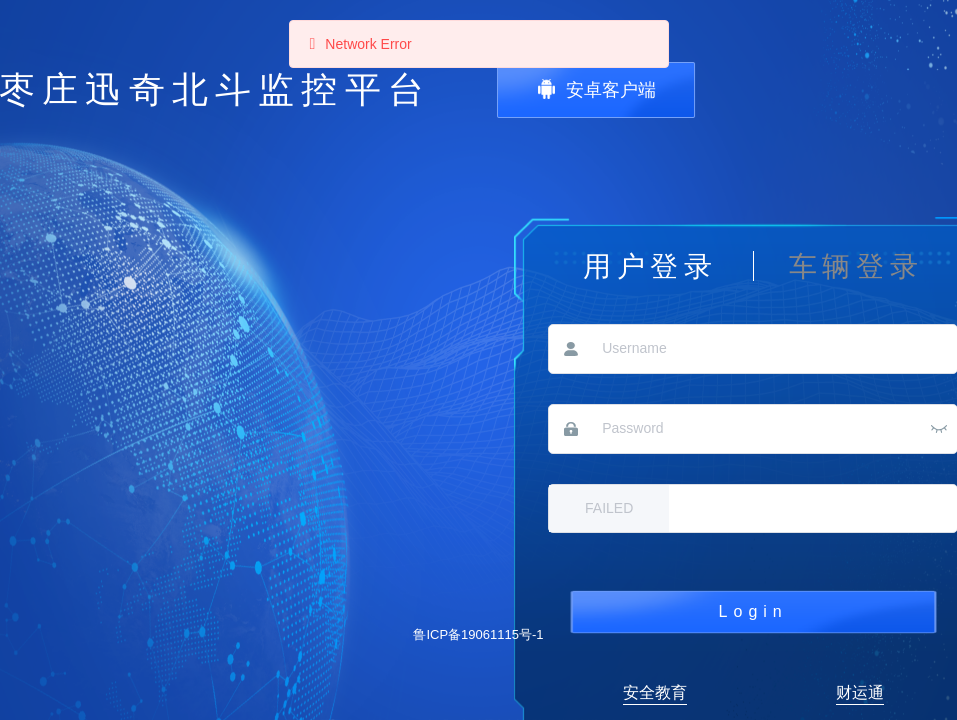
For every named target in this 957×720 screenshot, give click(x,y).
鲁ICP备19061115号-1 (478, 634)
